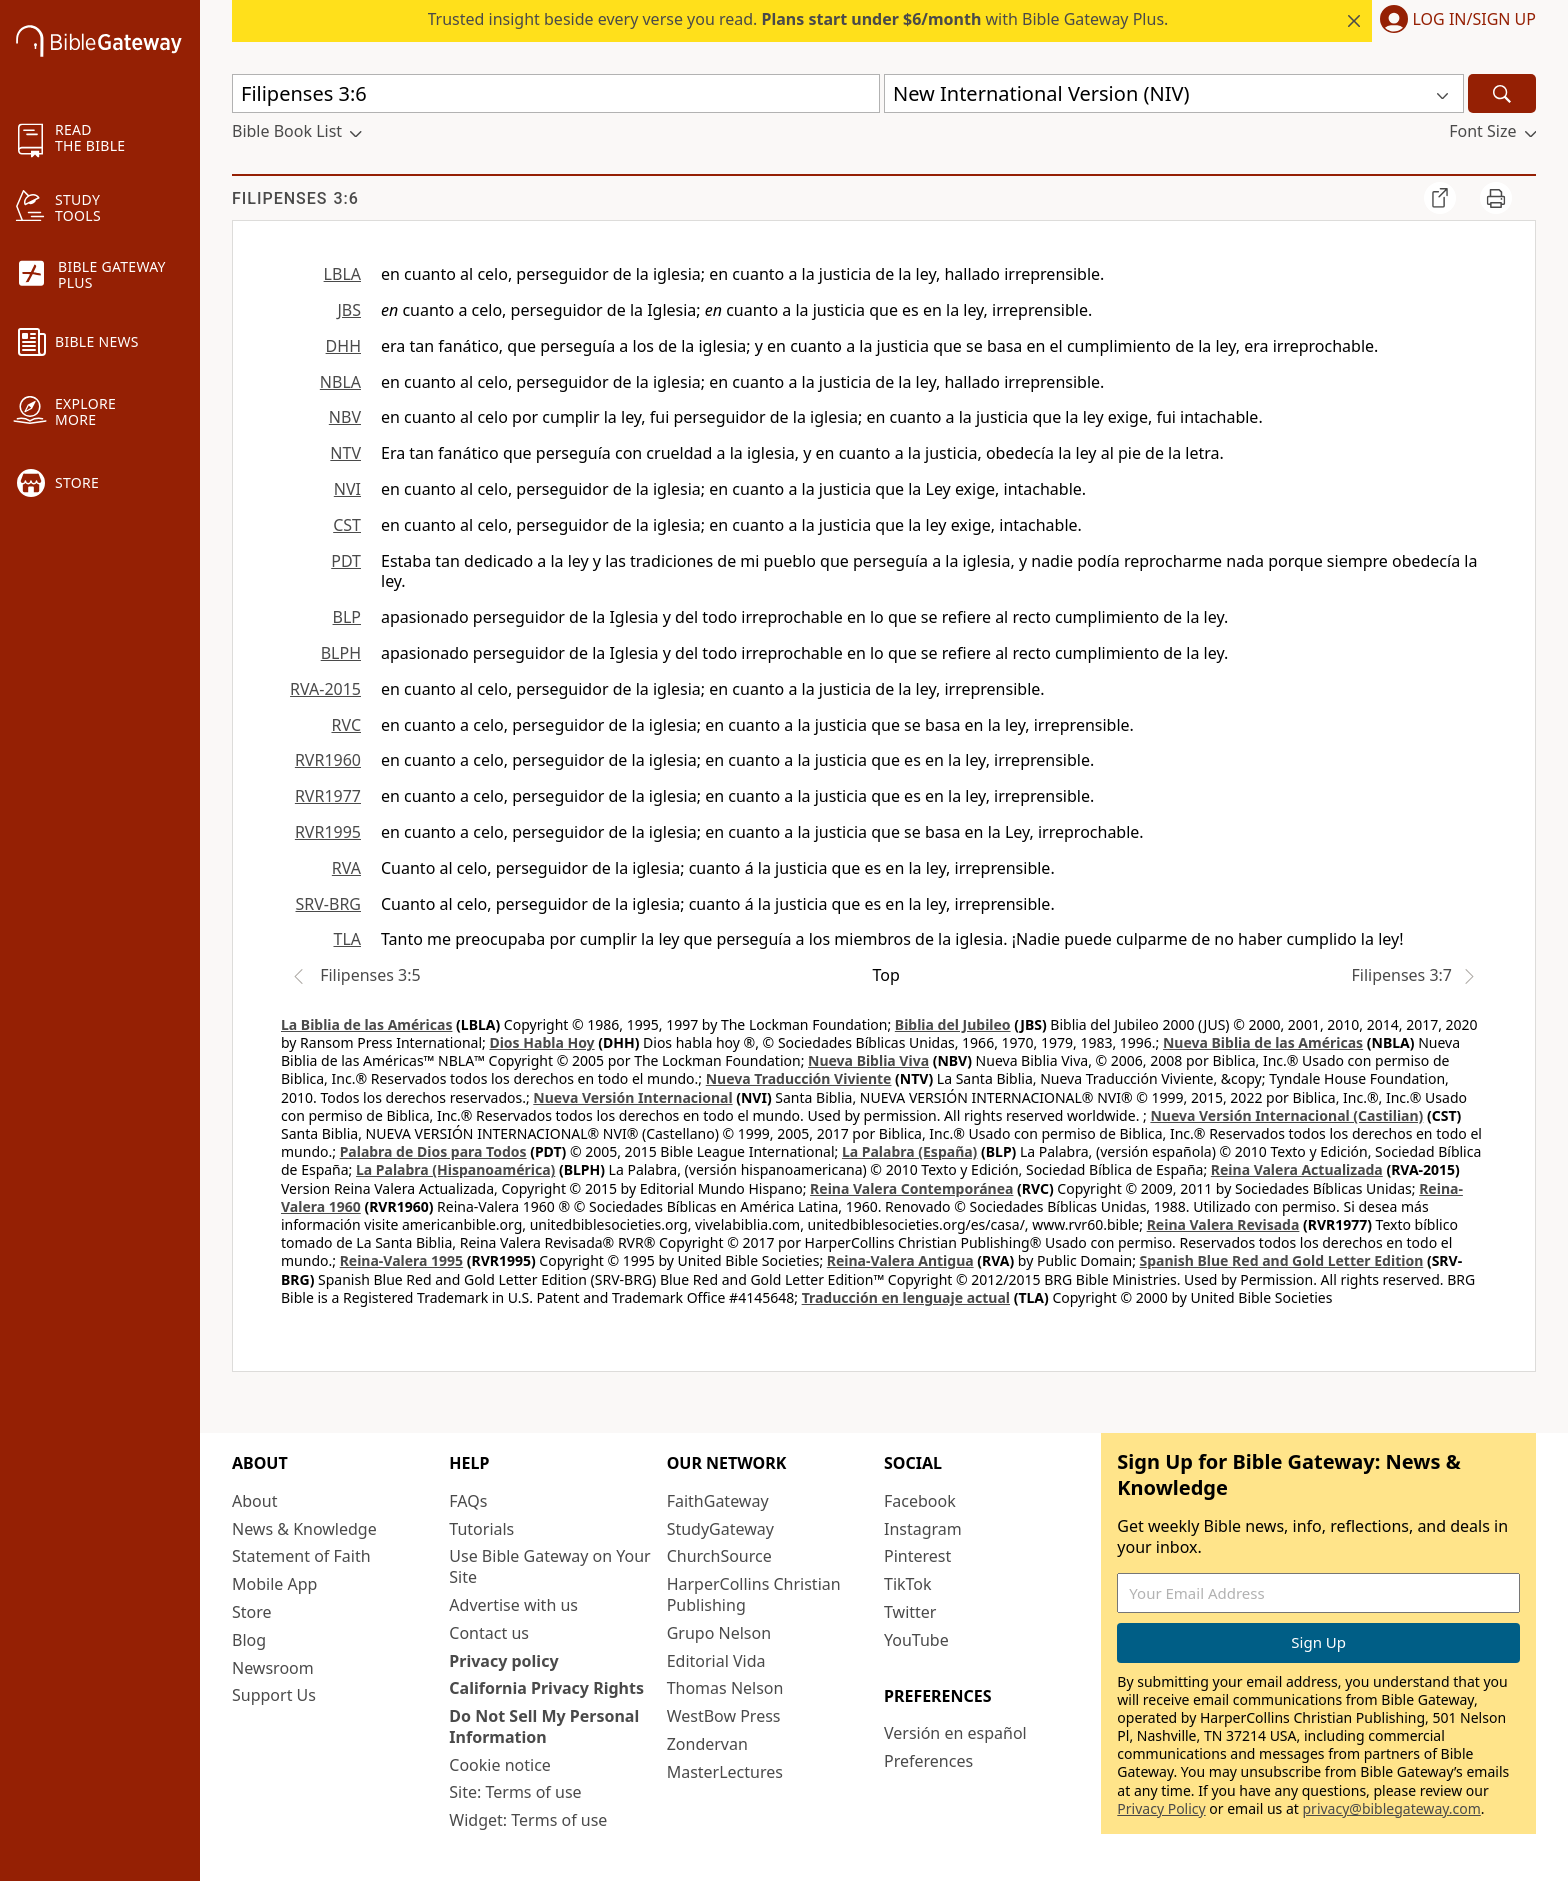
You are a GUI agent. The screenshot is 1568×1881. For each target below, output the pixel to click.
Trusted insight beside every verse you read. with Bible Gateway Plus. (798, 19)
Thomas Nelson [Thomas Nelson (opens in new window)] (725, 1688)
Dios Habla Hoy (541, 1042)
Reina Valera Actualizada (1297, 1169)
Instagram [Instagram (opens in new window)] (923, 1529)
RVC (346, 725)
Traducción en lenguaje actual (906, 1297)
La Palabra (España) (909, 1151)
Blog (249, 1640)
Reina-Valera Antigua (900, 1260)
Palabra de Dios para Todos (433, 1151)
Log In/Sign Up (1474, 20)
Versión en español (955, 1733)
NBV (345, 417)
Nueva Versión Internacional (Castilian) (1286, 1115)
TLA (347, 939)
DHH (343, 346)
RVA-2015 (325, 689)
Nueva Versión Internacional (632, 1097)
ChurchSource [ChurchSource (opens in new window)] (719, 1556)
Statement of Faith (301, 1556)
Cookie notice (500, 1765)
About (254, 1501)
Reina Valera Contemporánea (911, 1188)
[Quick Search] (556, 93)
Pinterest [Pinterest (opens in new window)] (917, 1556)
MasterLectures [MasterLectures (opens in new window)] (725, 1772)
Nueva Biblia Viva (868, 1060)
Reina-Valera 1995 (401, 1260)
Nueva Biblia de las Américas (1263, 1042)
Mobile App (274, 1584)
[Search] (1502, 93)
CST (347, 525)
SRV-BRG (329, 904)
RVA (346, 868)
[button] (1454, 21)
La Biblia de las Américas (366, 1024)
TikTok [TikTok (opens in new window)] (908, 1584)
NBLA (340, 382)
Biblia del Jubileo (953, 1024)
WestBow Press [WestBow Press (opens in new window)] (724, 1716)
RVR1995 (328, 832)
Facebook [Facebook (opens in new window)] (920, 1501)
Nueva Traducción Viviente (799, 1078)
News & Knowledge (304, 1529)
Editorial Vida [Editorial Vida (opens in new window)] (716, 1661)
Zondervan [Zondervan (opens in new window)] (707, 1744)
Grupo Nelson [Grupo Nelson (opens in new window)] (719, 1633)
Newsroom (273, 1668)
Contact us (489, 1633)
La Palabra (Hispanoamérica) (455, 1169)
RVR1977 (328, 796)
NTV (345, 453)
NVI (347, 489)
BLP (347, 617)
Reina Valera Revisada (1223, 1224)
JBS (349, 310)
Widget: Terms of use (528, 1820)
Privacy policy (503, 1661)
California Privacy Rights (546, 1688)
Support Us (274, 1695)
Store (252, 1612)
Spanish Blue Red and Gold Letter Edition (1282, 1260)
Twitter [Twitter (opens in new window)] (910, 1612)
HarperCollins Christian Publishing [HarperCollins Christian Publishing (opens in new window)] (754, 1594)
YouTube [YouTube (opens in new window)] (916, 1640)
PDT (346, 561)
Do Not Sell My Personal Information (544, 1726)
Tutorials (481, 1529)
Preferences (928, 1761)
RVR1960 (328, 760)
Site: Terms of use (515, 1792)
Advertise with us (513, 1605)
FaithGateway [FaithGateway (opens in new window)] (718, 1501)
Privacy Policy (1161, 1808)
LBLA (342, 274)
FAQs (468, 1501)
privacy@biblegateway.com (1391, 1808)
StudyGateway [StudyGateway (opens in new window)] (720, 1529)
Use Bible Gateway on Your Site (549, 1566)
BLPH (341, 653)
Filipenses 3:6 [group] (295, 198)
